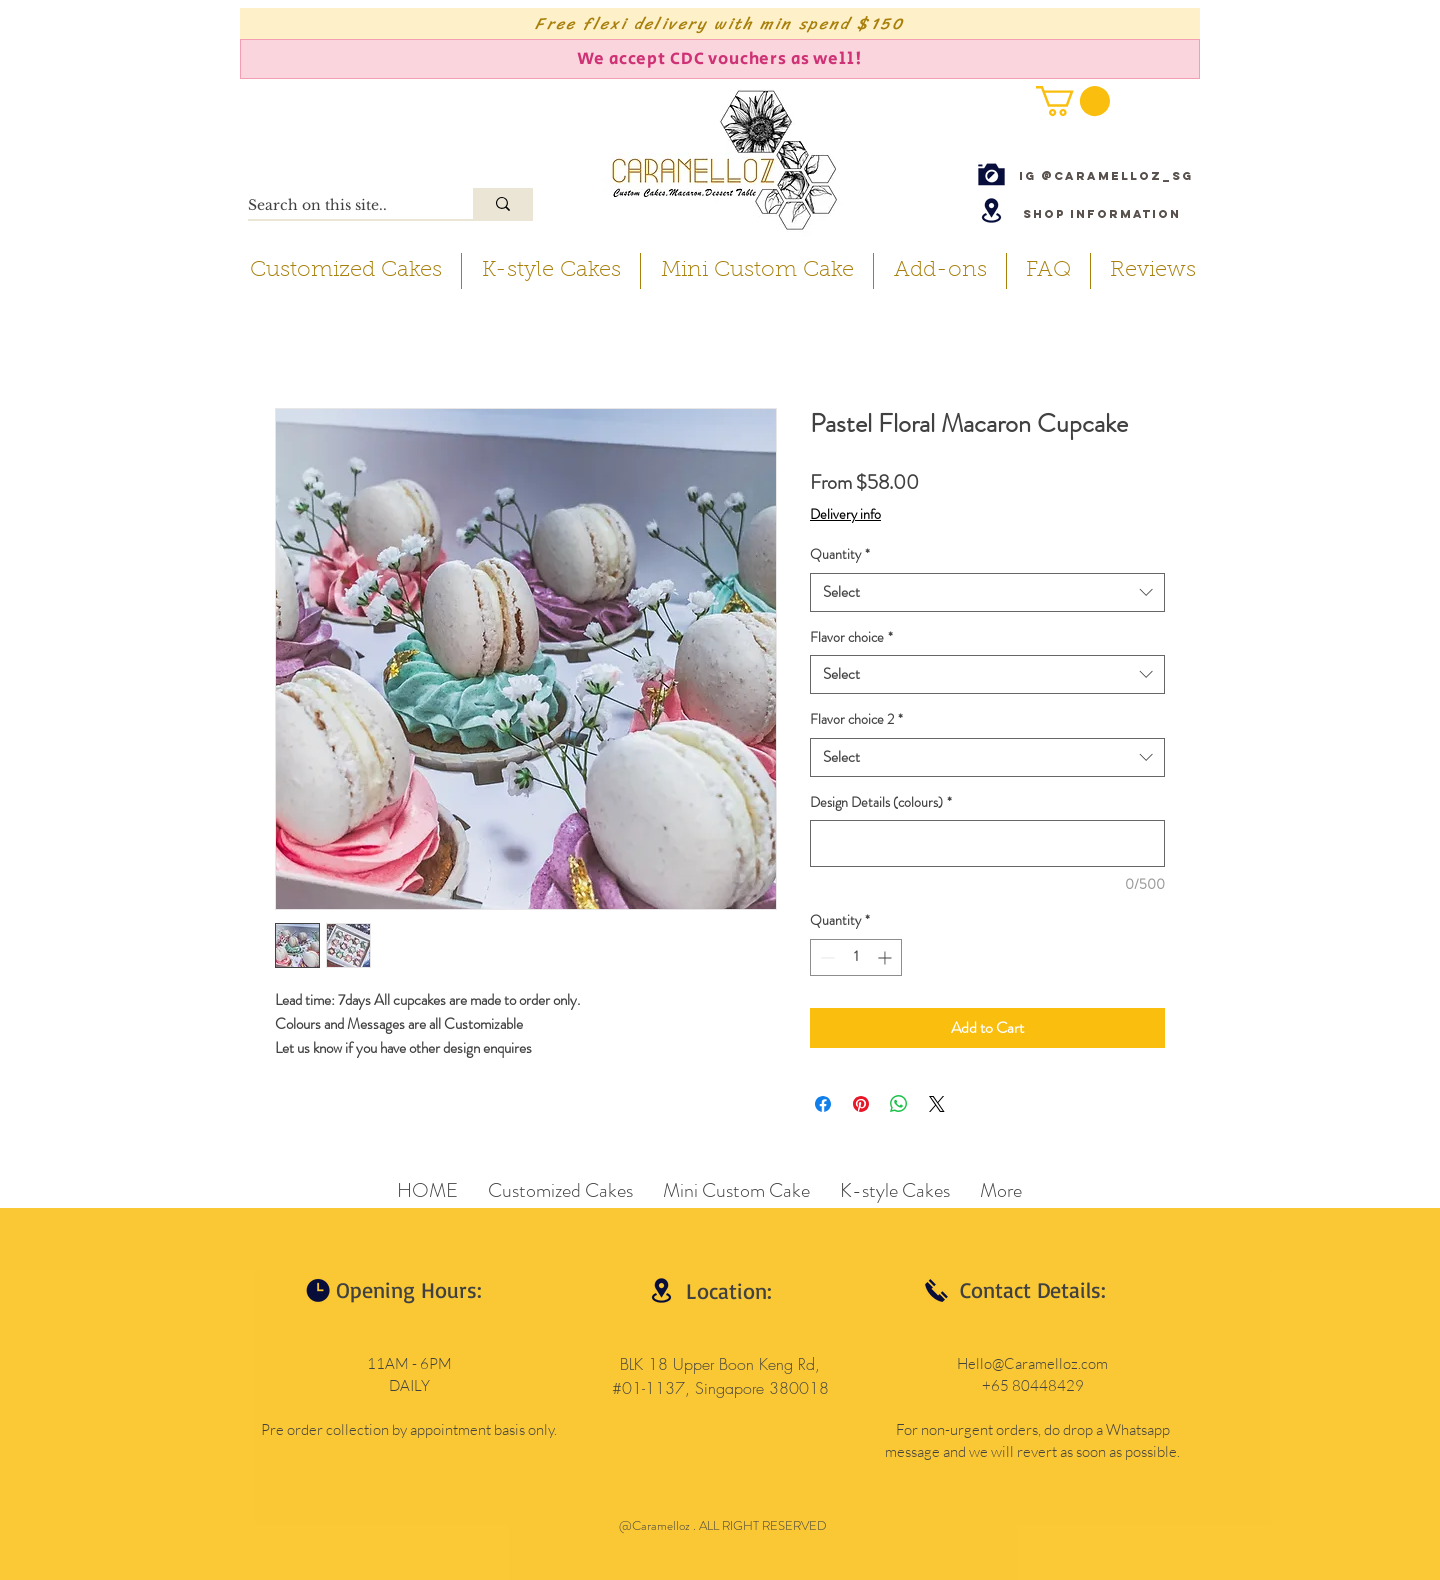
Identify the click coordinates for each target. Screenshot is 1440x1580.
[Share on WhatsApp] (899, 1104)
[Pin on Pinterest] (861, 1104)
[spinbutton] (856, 957)
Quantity (840, 554)
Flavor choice (851, 637)
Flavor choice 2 (856, 719)
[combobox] (987, 592)
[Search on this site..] (339, 206)
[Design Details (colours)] (987, 843)
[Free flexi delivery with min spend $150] (720, 23)
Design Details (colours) (881, 802)
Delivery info (845, 514)
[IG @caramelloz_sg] (1106, 175)
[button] (1073, 101)
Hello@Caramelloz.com (1032, 1363)
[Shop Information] (1102, 213)
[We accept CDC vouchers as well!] (720, 59)
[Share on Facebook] (823, 1104)
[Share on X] (937, 1104)
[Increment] (886, 957)
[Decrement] (825, 957)
